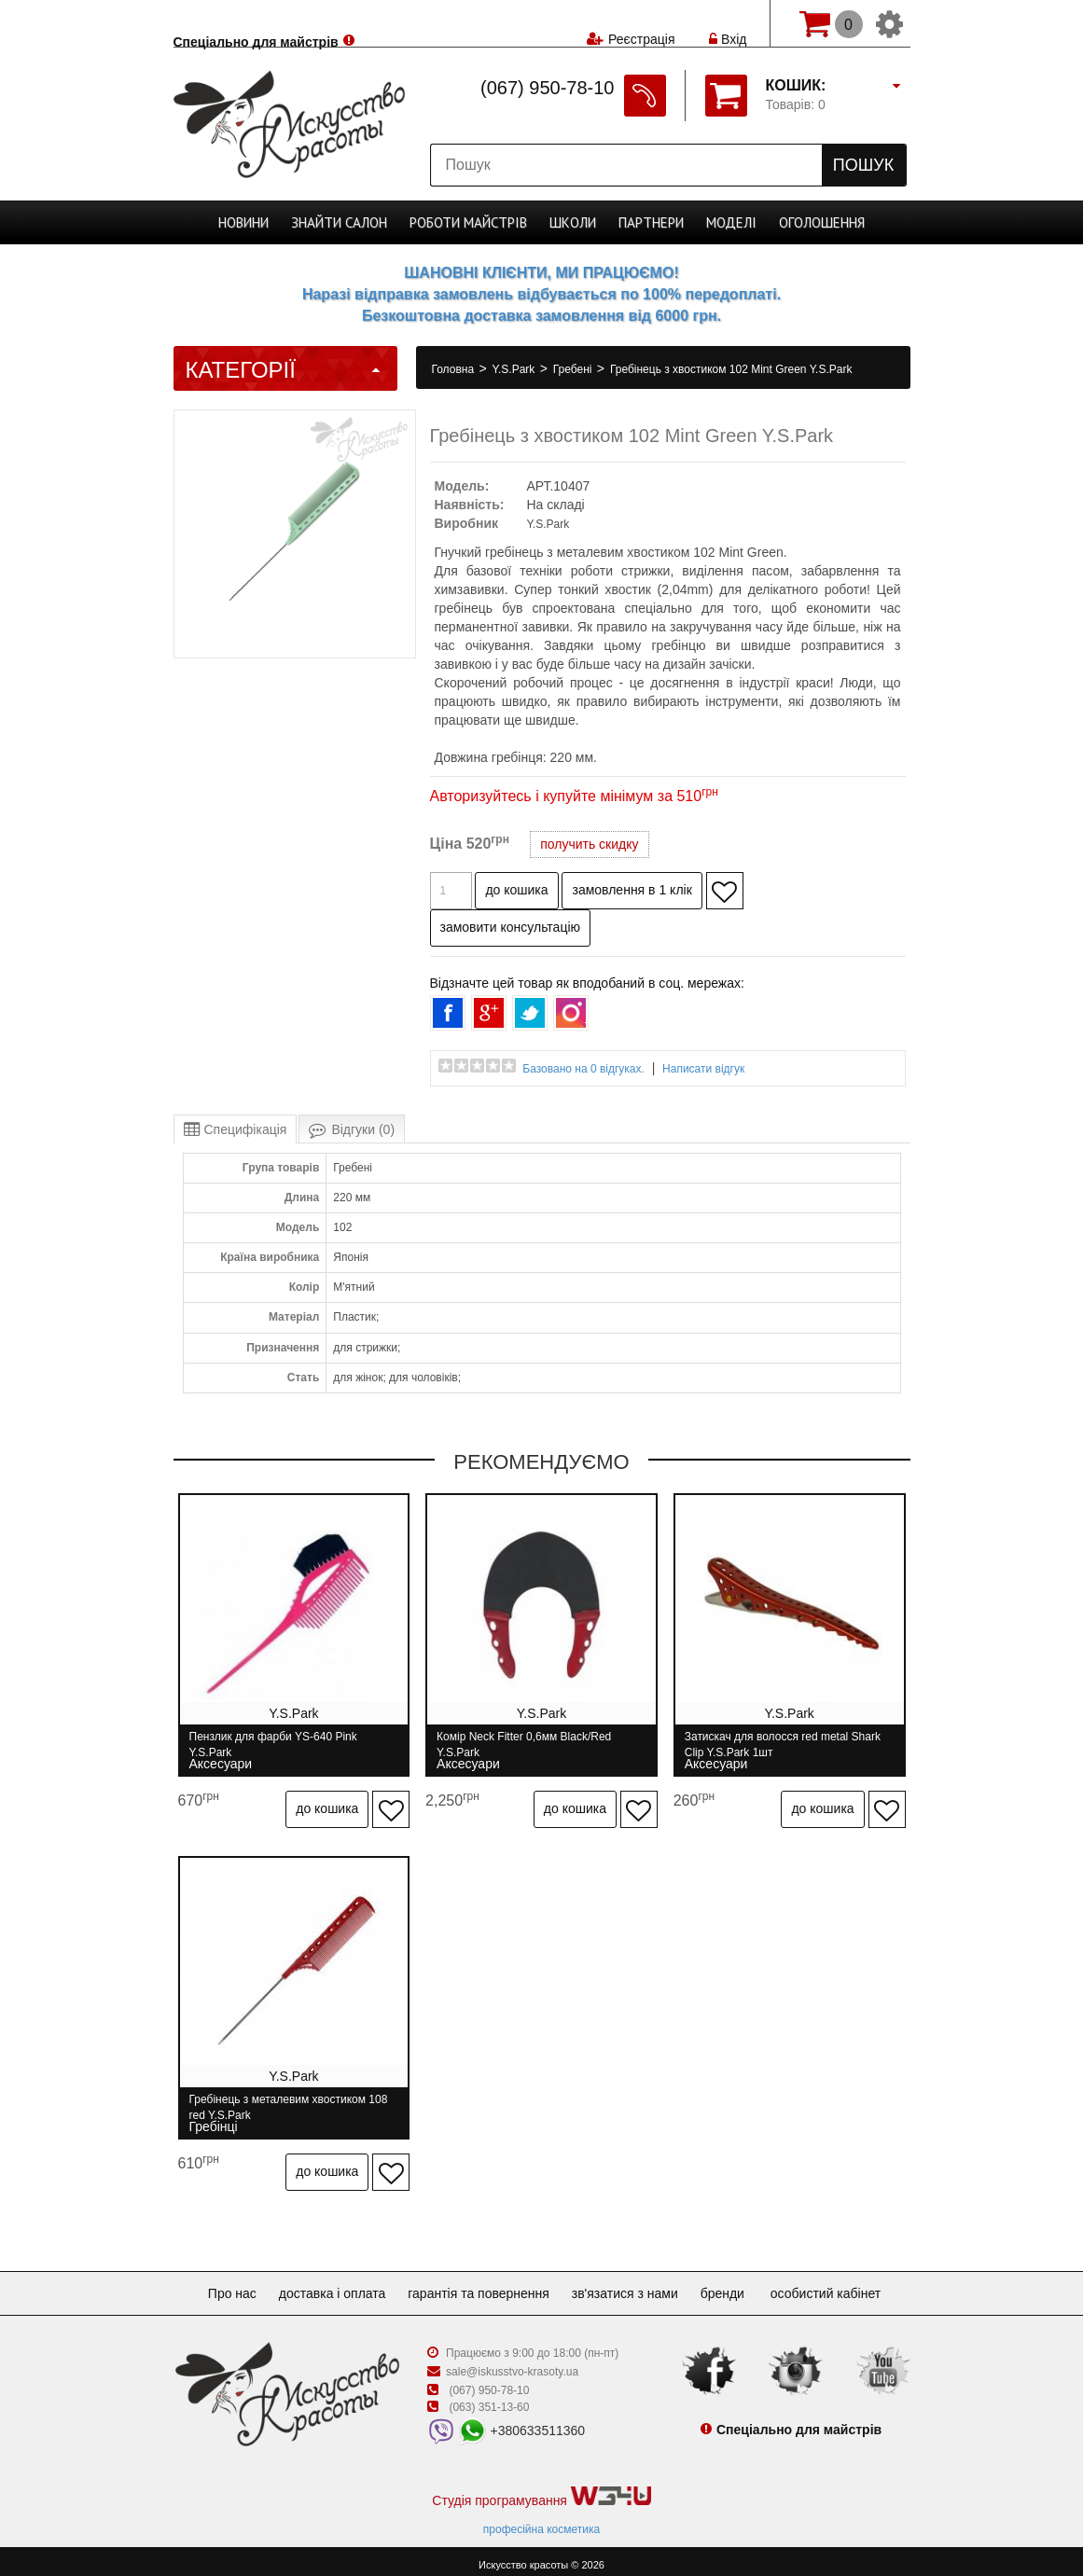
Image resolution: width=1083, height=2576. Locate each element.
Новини (243, 222)
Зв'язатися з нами (632, 2285)
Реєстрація (641, 23)
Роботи (468, 222)
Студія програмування (541, 2489)
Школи (572, 222)
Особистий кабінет (844, 2285)
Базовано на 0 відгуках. (583, 1068)
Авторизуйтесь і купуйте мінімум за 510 (574, 796)
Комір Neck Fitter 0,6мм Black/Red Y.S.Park (525, 1744)
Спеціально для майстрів (256, 21)
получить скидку (589, 844)
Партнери (651, 222)
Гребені (574, 369)
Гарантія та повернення (478, 2285)
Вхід (727, 23)
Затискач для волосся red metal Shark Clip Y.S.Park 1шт (786, 1744)
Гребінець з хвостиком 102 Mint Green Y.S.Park (731, 369)
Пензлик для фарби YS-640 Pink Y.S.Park (273, 1744)
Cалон (339, 222)
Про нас (217, 2285)
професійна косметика (541, 2521)
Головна (455, 369)
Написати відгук (703, 1068)
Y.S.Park (515, 369)
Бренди (737, 2285)
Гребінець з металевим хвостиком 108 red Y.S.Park (288, 2103)
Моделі (731, 222)
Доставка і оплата (325, 2285)
